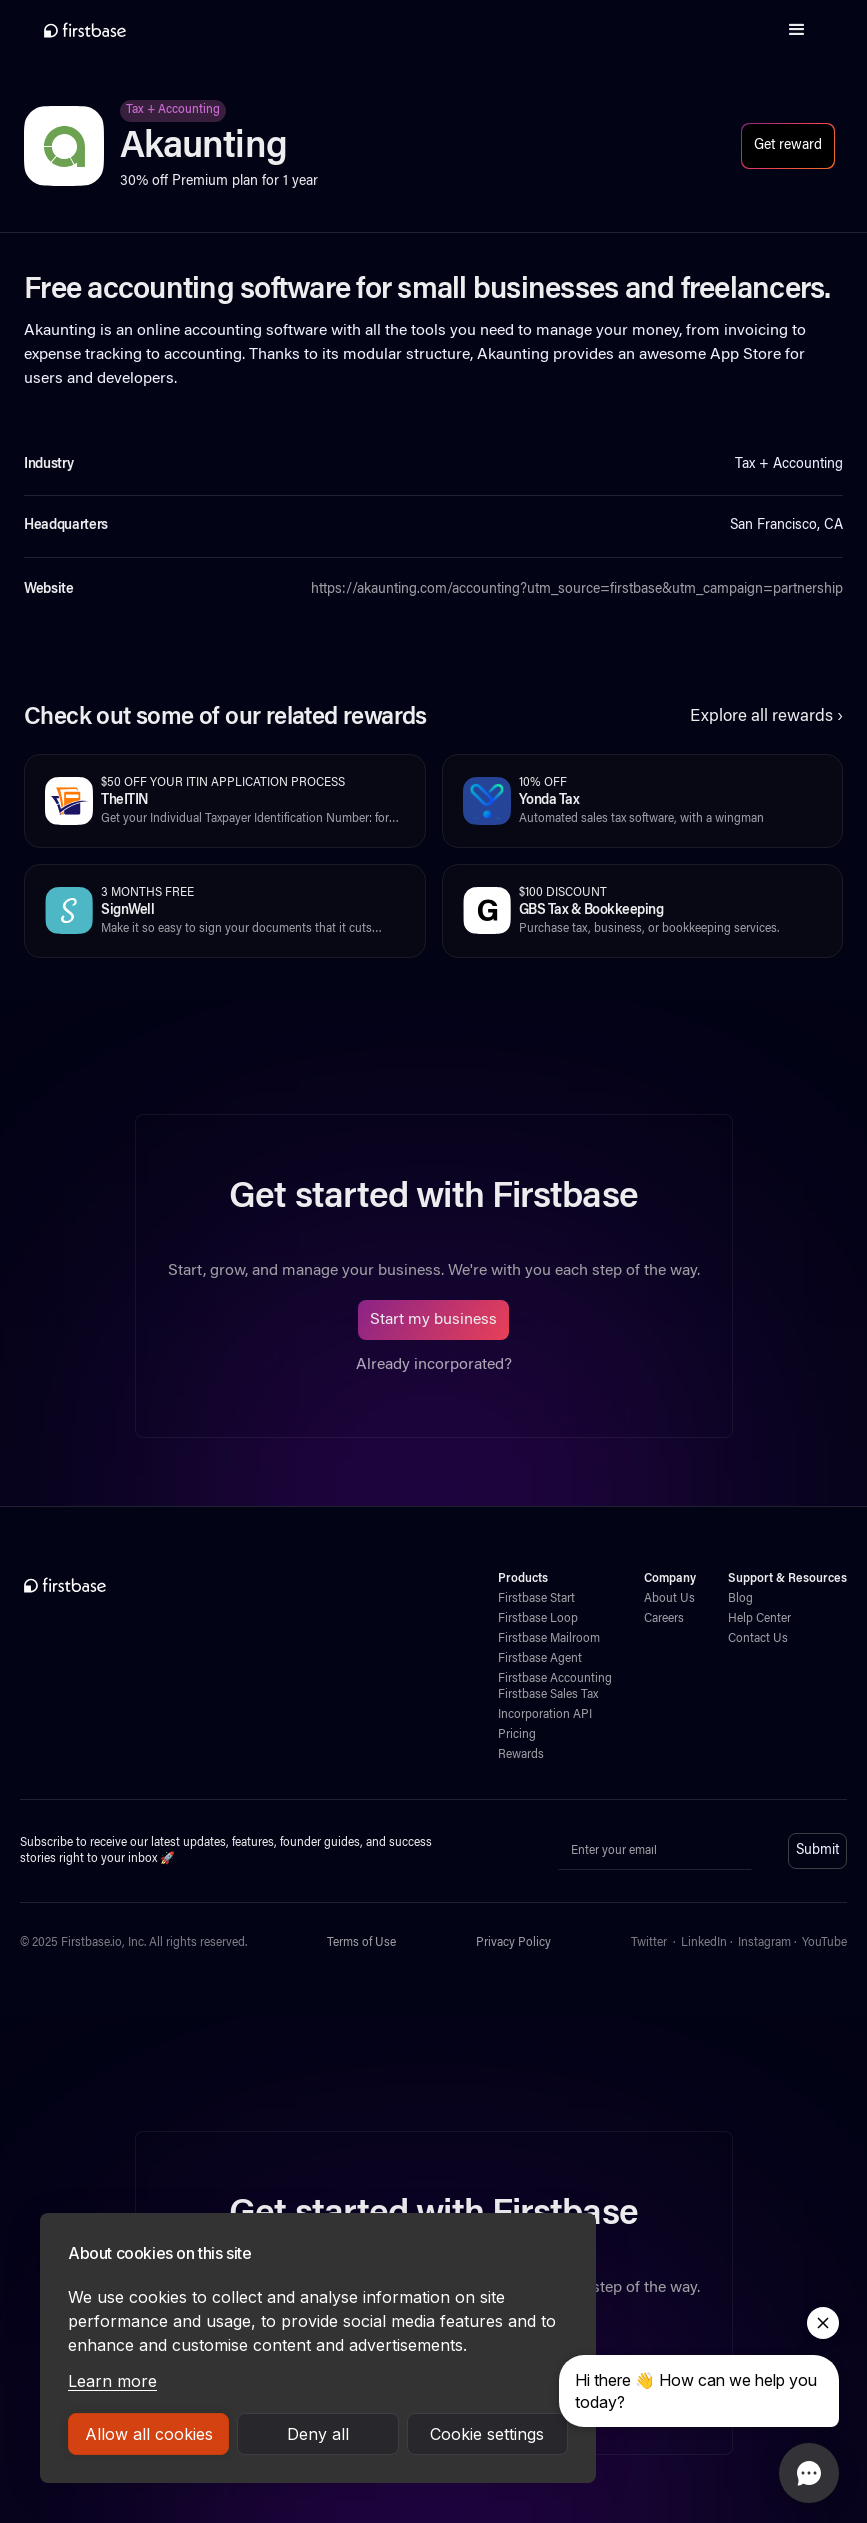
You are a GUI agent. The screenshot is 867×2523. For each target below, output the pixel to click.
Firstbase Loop (538, 1619)
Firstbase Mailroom (549, 1639)
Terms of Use (361, 1943)
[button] (797, 30)
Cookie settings (487, 2434)
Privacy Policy (513, 1943)
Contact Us (758, 1639)
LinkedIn (704, 1943)
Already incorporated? (434, 1365)
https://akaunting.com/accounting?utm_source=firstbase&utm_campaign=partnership (577, 590)
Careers (664, 1619)
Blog (740, 1599)
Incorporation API (545, 1715)
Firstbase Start (536, 1599)
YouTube (824, 1943)
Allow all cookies (149, 2434)
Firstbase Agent (540, 1659)
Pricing (517, 1735)
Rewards (521, 1755)
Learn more (112, 2381)
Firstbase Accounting (555, 1679)
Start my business (433, 1320)
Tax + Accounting (173, 110)
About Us (669, 1599)
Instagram (764, 1943)
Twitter (649, 1943)
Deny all (318, 2434)
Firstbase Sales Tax (548, 1695)
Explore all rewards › (766, 717)
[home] (85, 30)
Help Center (759, 1619)
